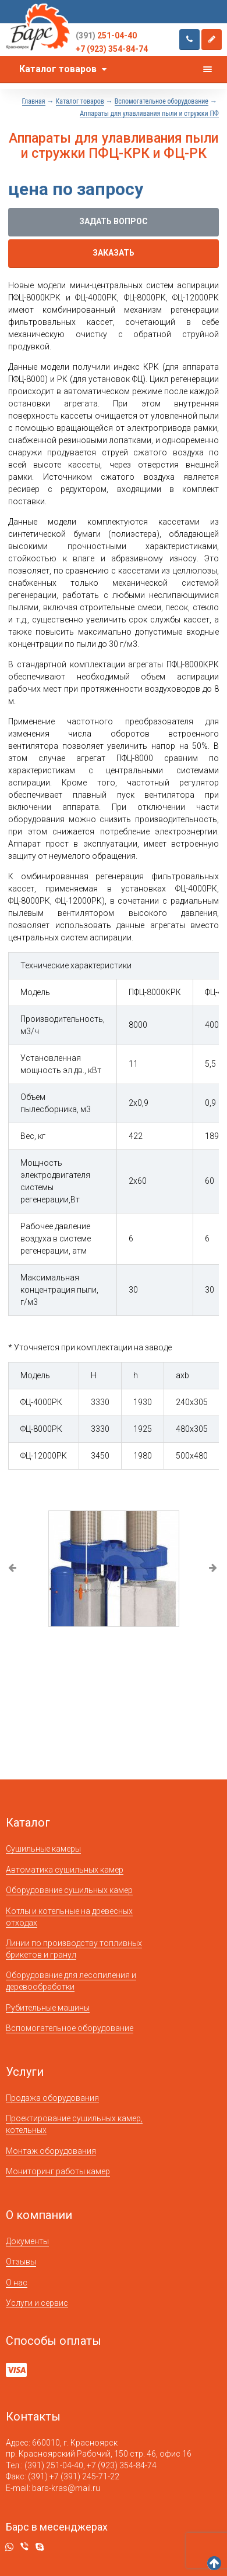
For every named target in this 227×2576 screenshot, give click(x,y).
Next (214, 1569)
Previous (13, 1569)
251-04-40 (106, 35)
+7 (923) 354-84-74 (112, 49)
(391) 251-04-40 (53, 2465)
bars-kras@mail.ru (66, 2488)
